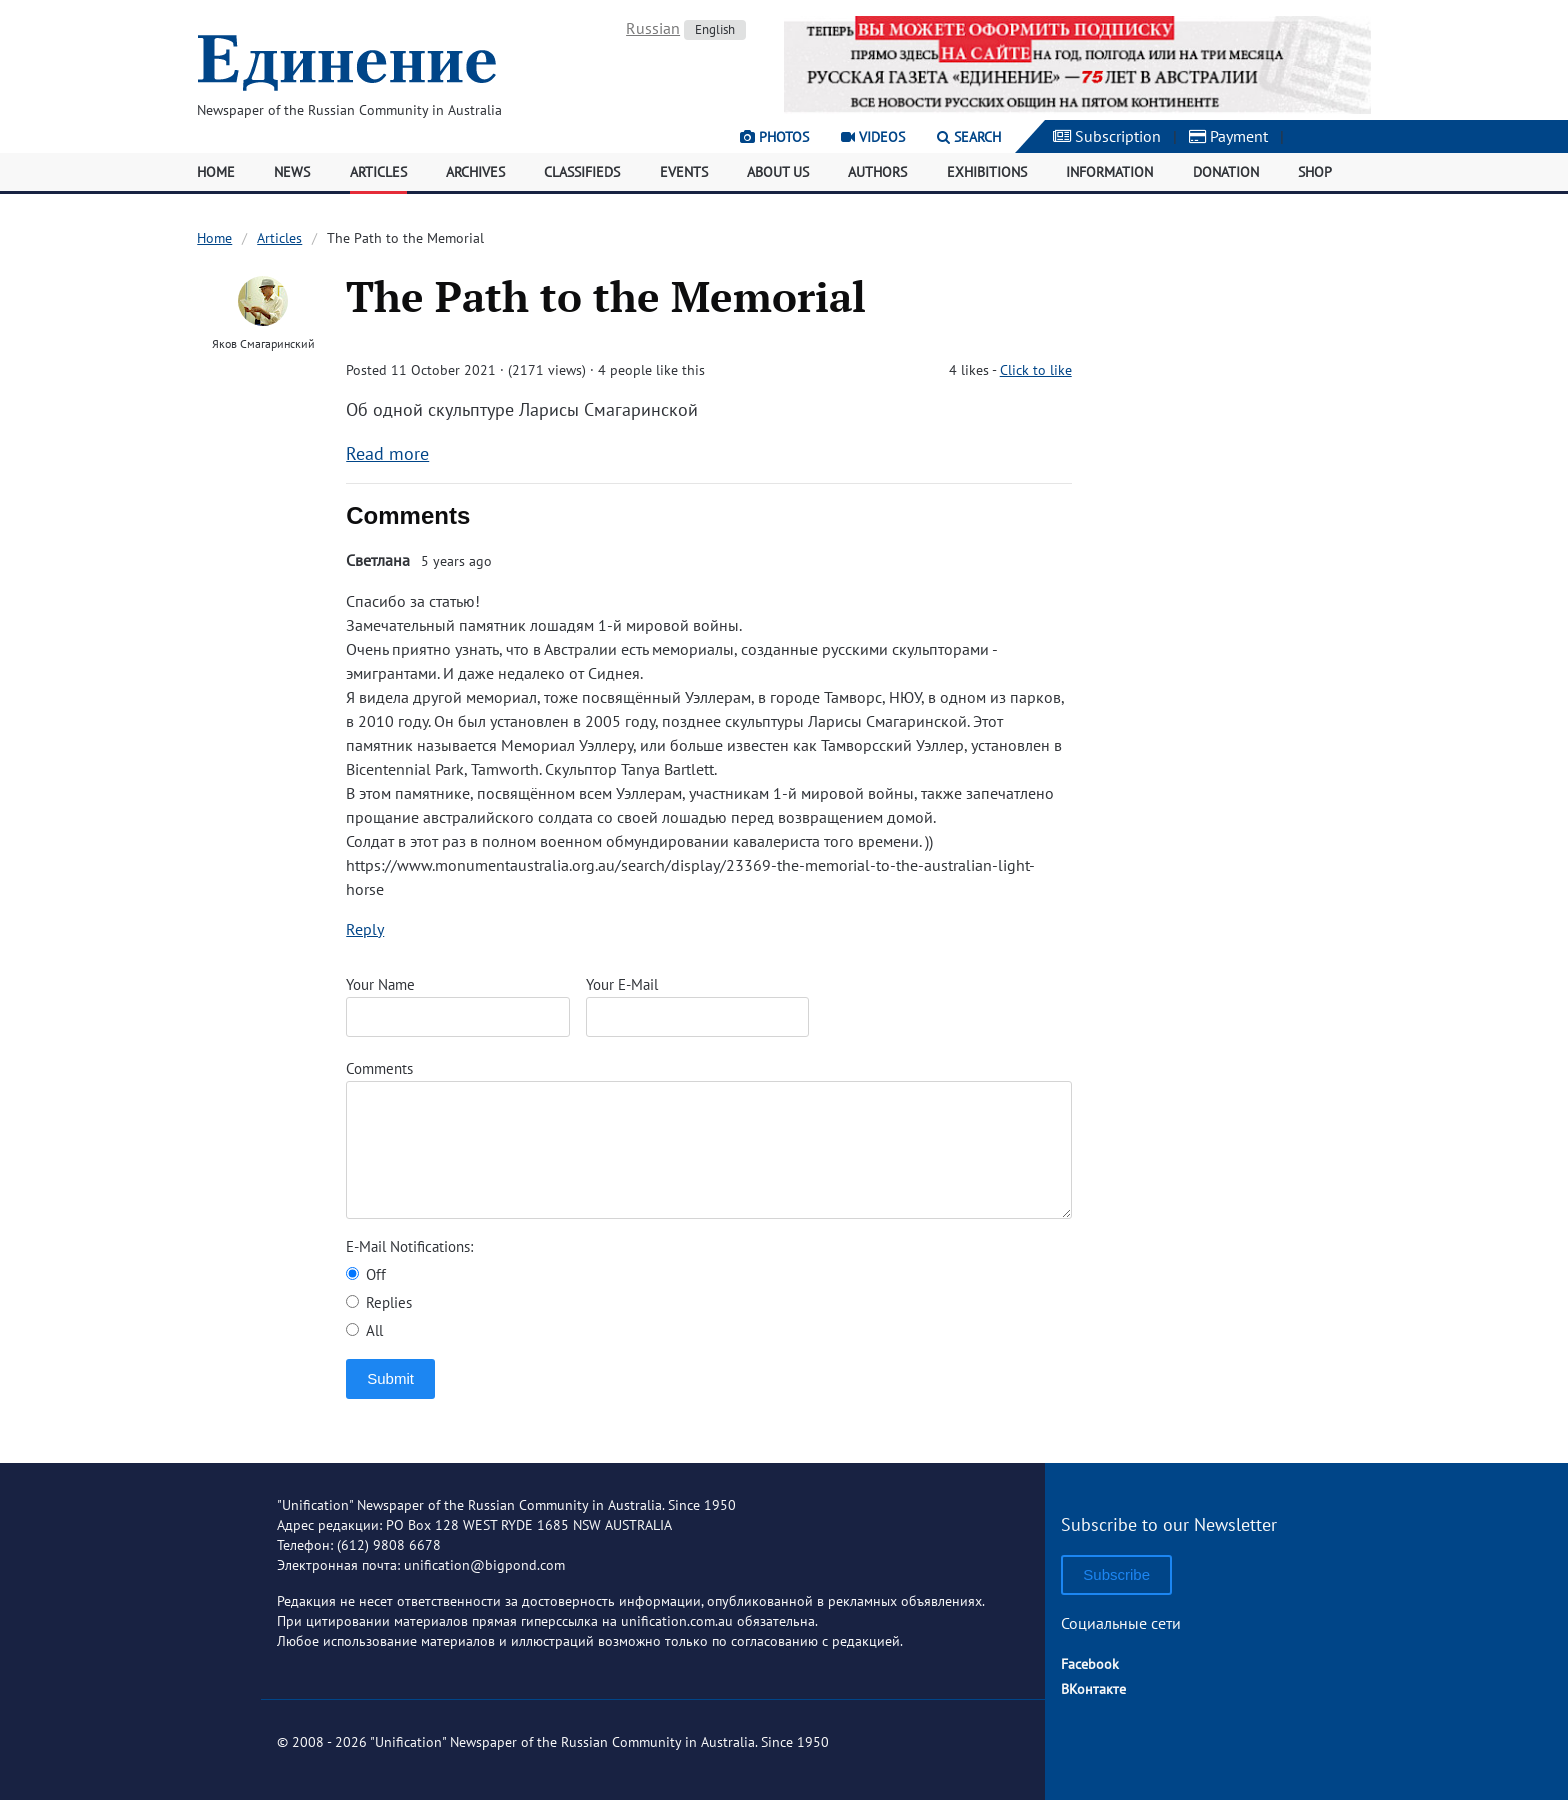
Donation (1226, 172)
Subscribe (1116, 1574)
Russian (653, 28)
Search (969, 137)
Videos (873, 137)
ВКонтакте (1093, 1689)
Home (216, 172)
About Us (778, 172)
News (292, 172)
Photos (774, 137)
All (364, 1330)
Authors (877, 172)
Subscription (1107, 136)
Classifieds (582, 172)
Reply (365, 929)
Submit (390, 1378)
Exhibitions (987, 172)
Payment (1228, 136)
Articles (378, 172)
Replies (379, 1302)
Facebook (1090, 1664)
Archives (475, 172)
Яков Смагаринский (263, 343)
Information (1109, 172)
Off (366, 1274)
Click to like (1036, 370)
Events (684, 172)
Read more (387, 453)
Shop (1315, 172)
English (715, 29)
